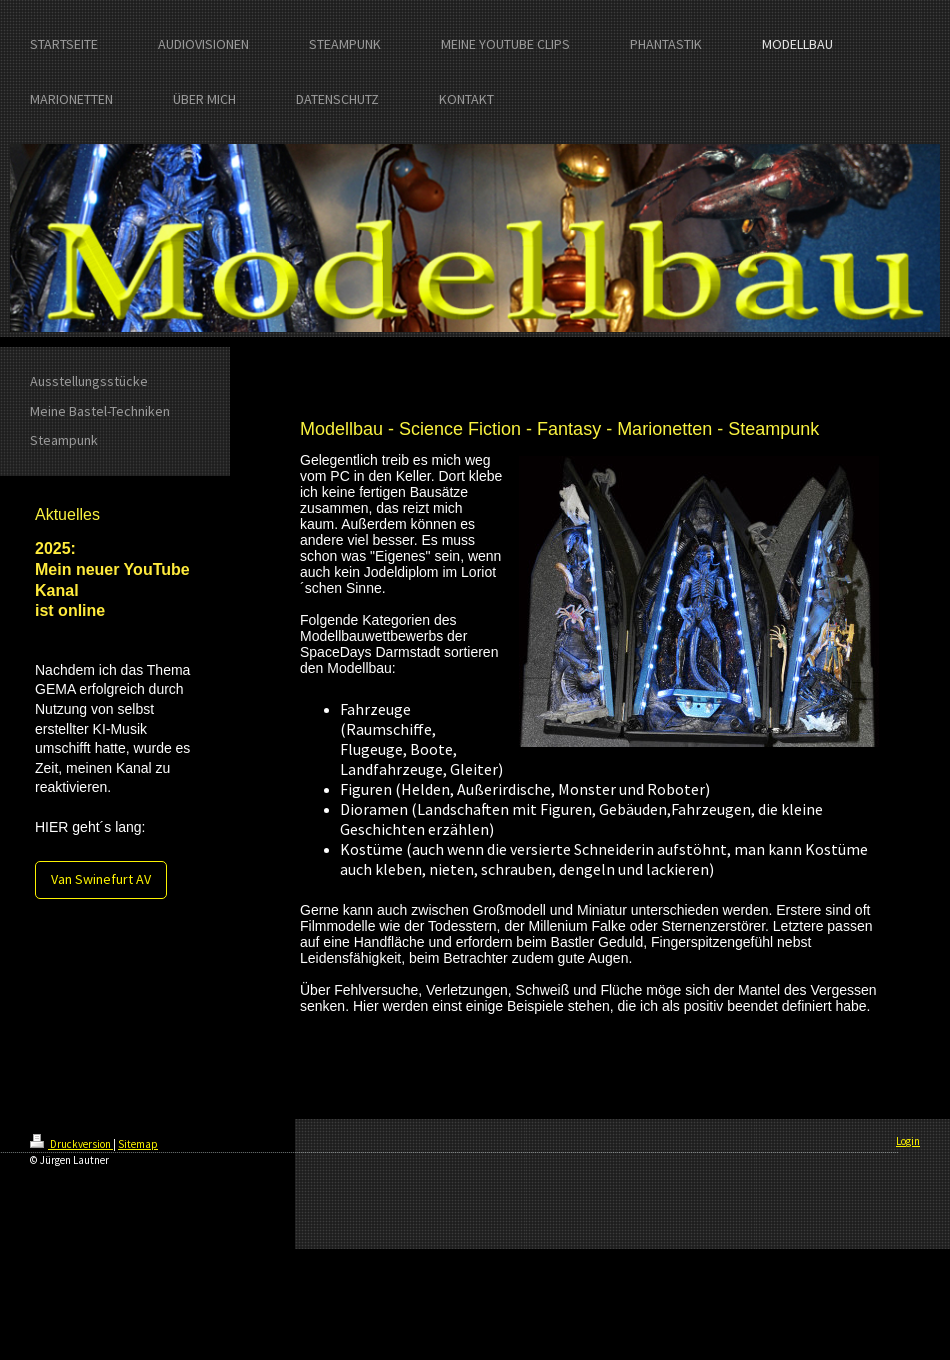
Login (908, 1141)
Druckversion (71, 1144)
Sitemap (138, 1144)
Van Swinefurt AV (101, 879)
